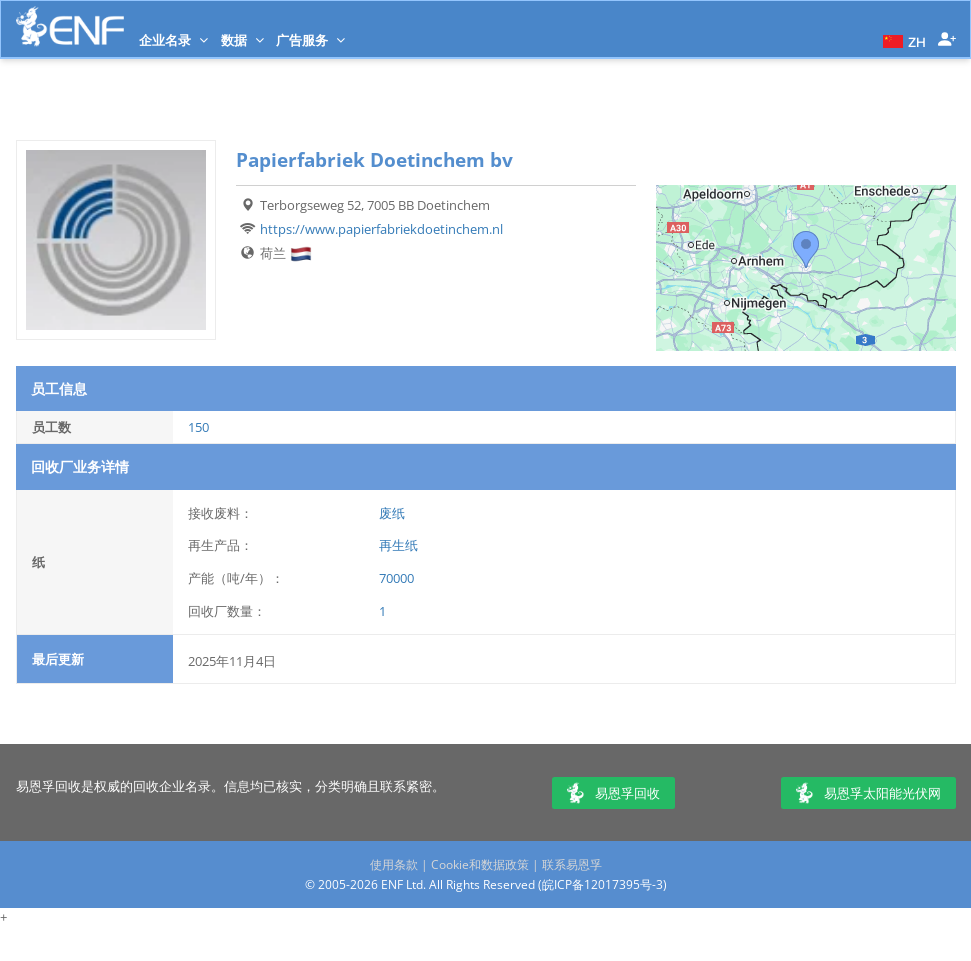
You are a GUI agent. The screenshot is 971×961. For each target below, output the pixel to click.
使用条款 (394, 864)
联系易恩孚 (572, 864)
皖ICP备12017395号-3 (602, 884)
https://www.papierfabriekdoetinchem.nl (381, 229)
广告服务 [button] (310, 40)
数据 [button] (242, 40)
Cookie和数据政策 (480, 864)
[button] (902, 40)
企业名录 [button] (173, 40)
